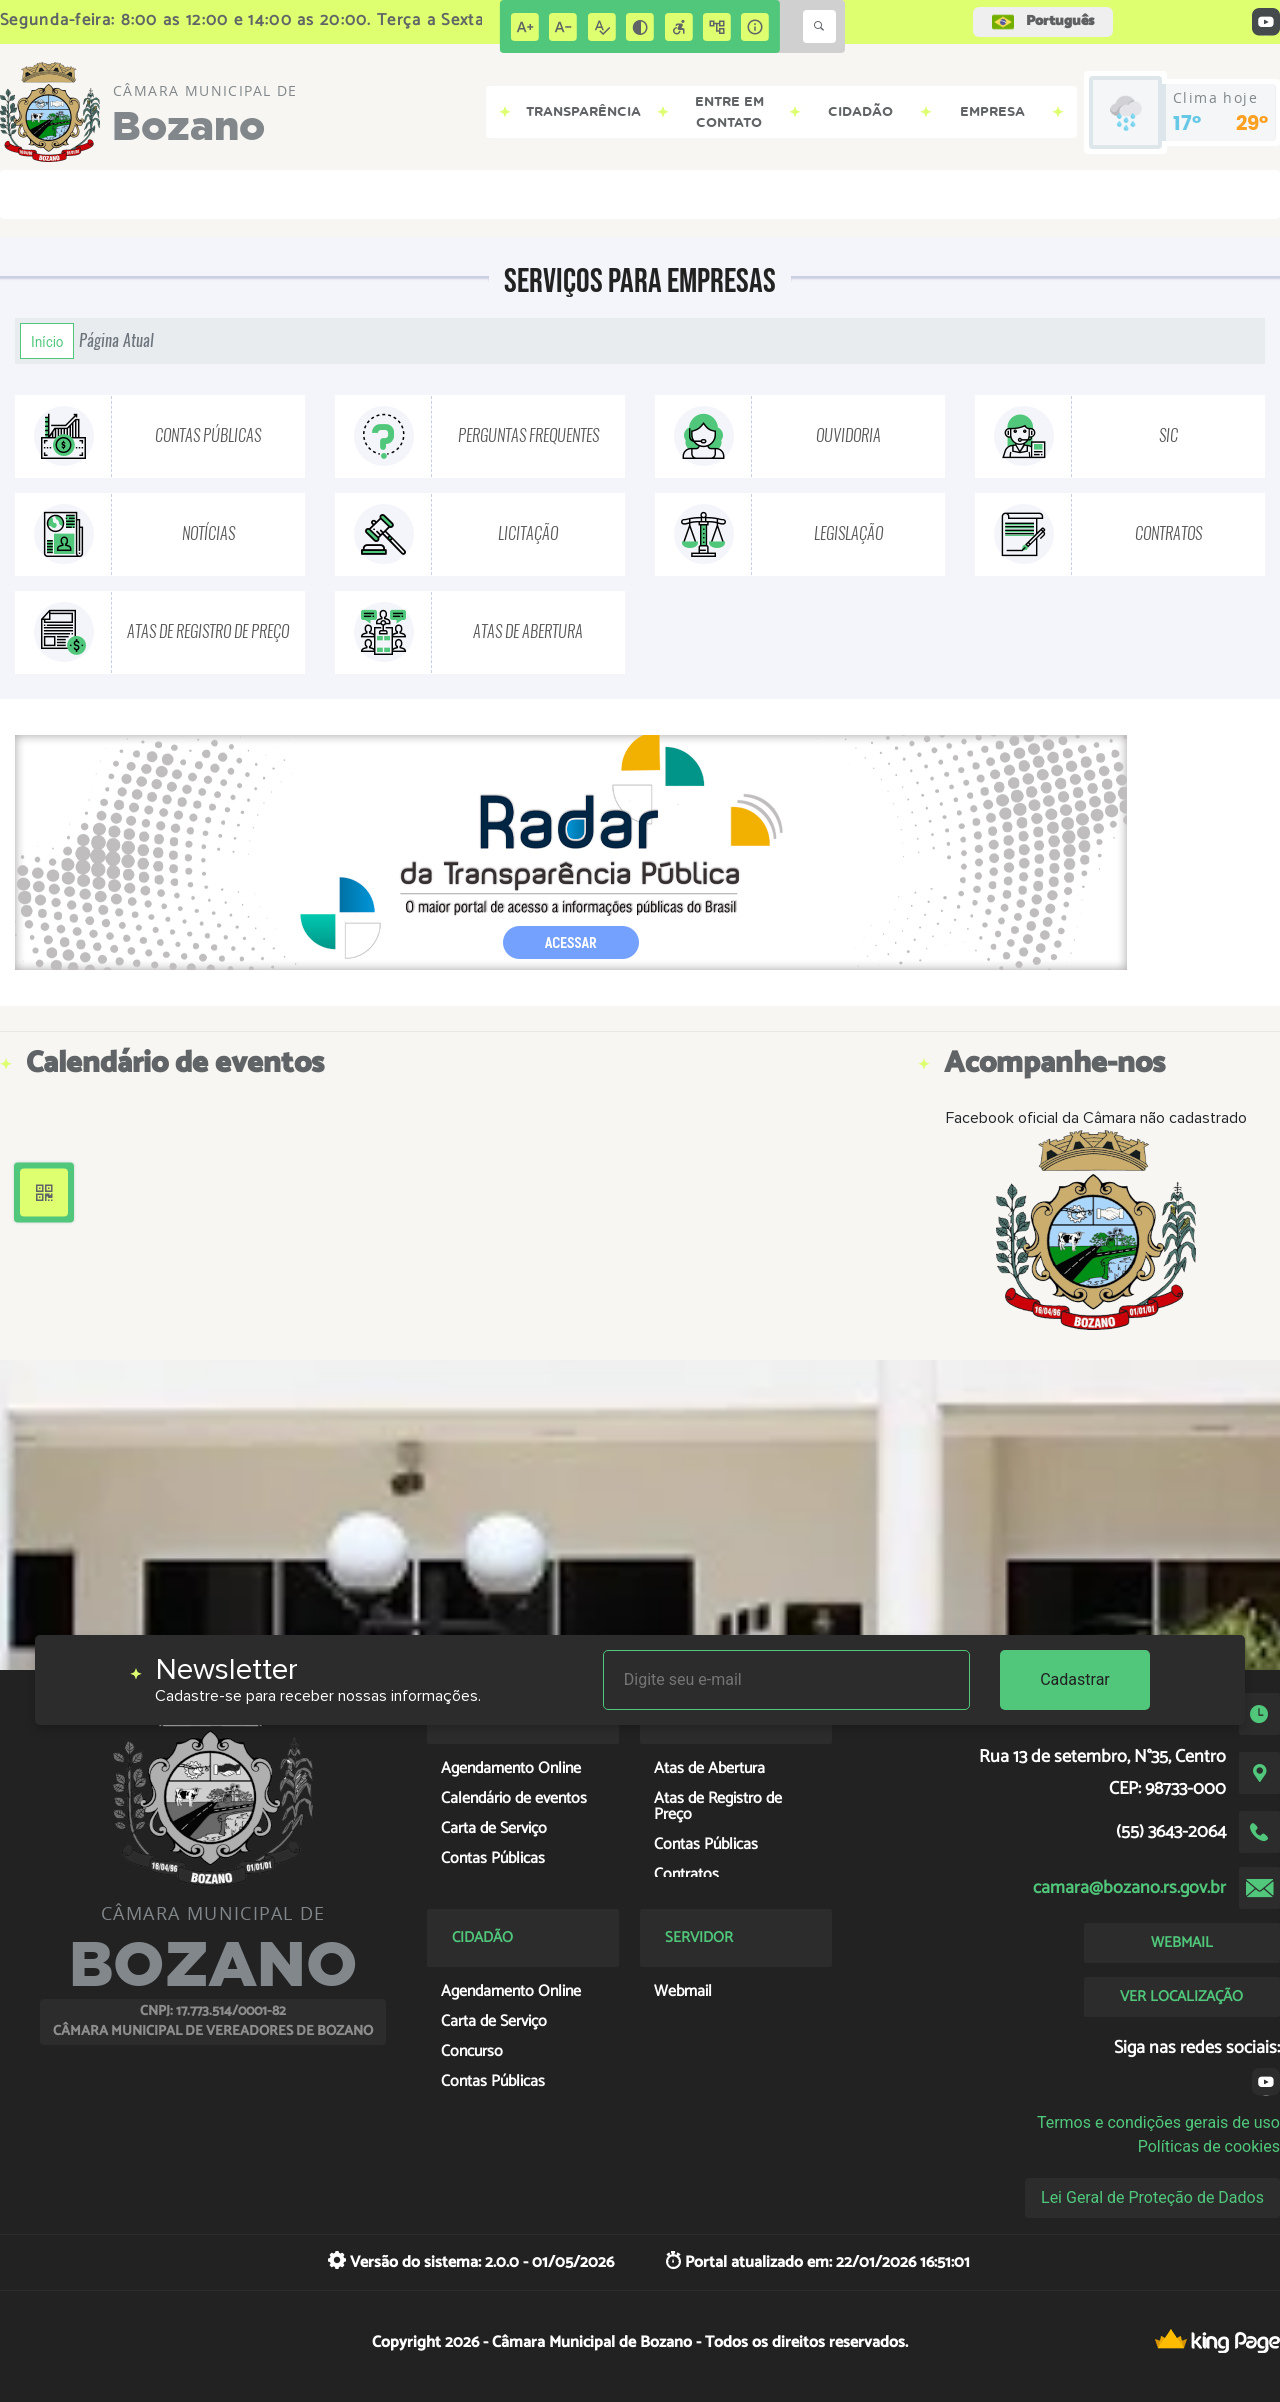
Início (47, 341)
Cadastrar (1075, 1679)
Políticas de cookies (1209, 2146)
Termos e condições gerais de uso (1158, 2122)
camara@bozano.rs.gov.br (1129, 1888)
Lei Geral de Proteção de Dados (1152, 2197)
